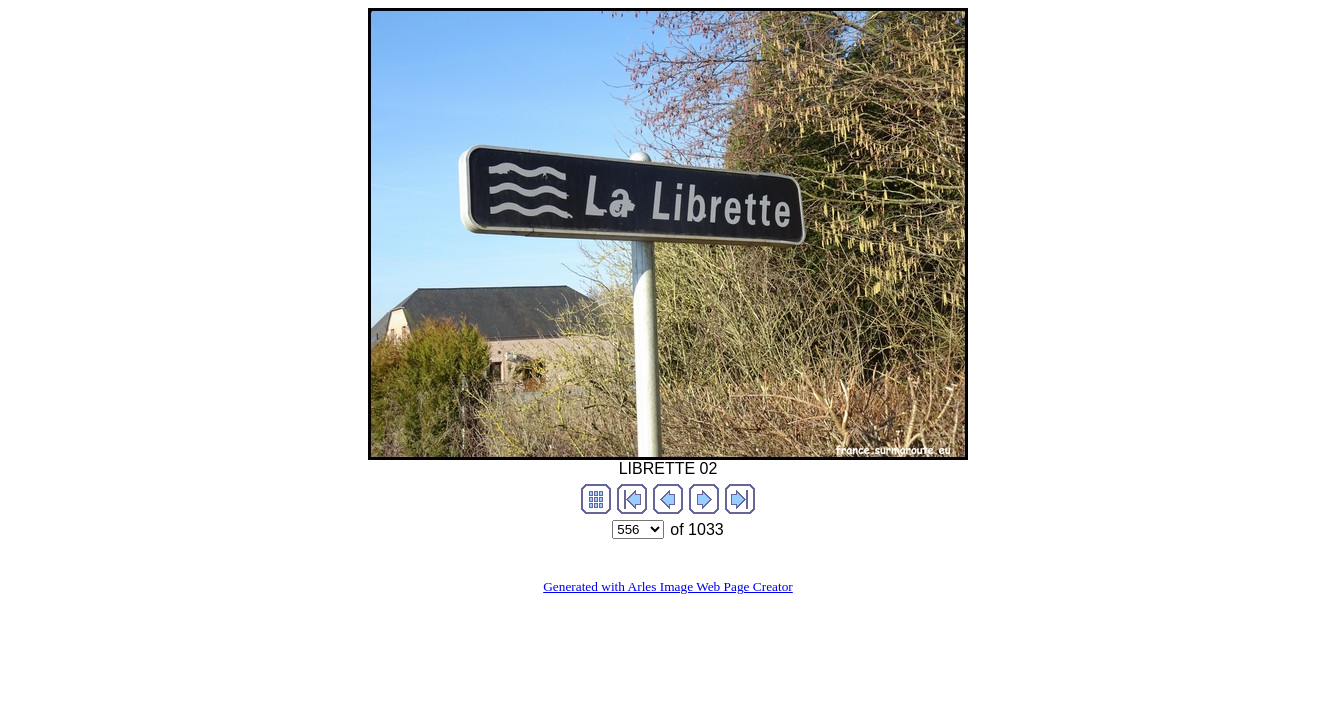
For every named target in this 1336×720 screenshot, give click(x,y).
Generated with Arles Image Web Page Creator (668, 586)
